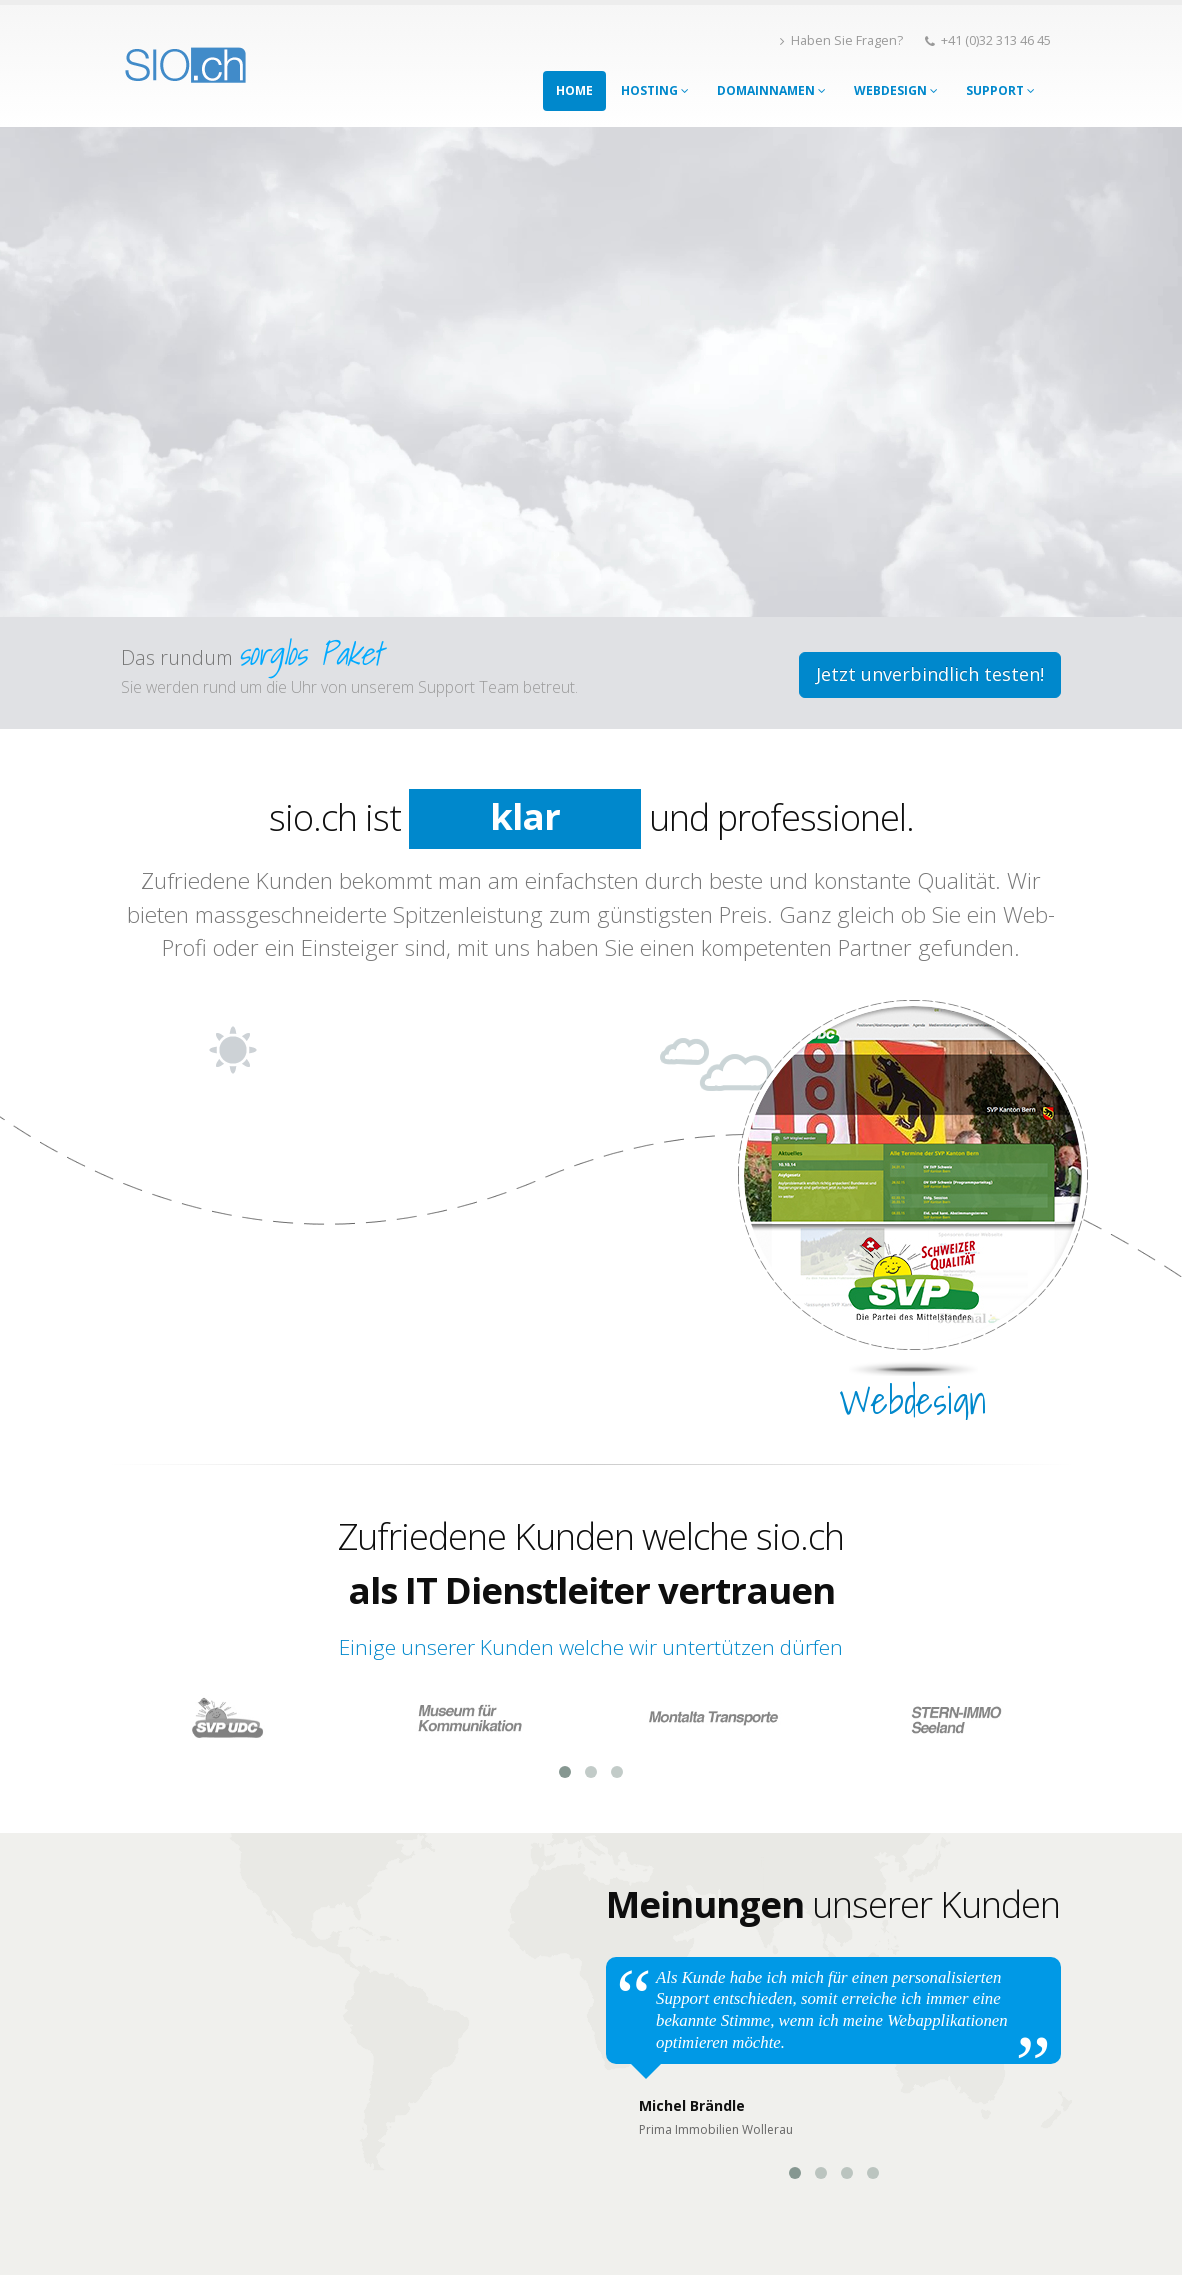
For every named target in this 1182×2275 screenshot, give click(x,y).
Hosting (655, 90)
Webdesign (896, 90)
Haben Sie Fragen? (841, 40)
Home (574, 90)
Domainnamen (771, 90)
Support (1000, 90)
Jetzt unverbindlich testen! (930, 674)
